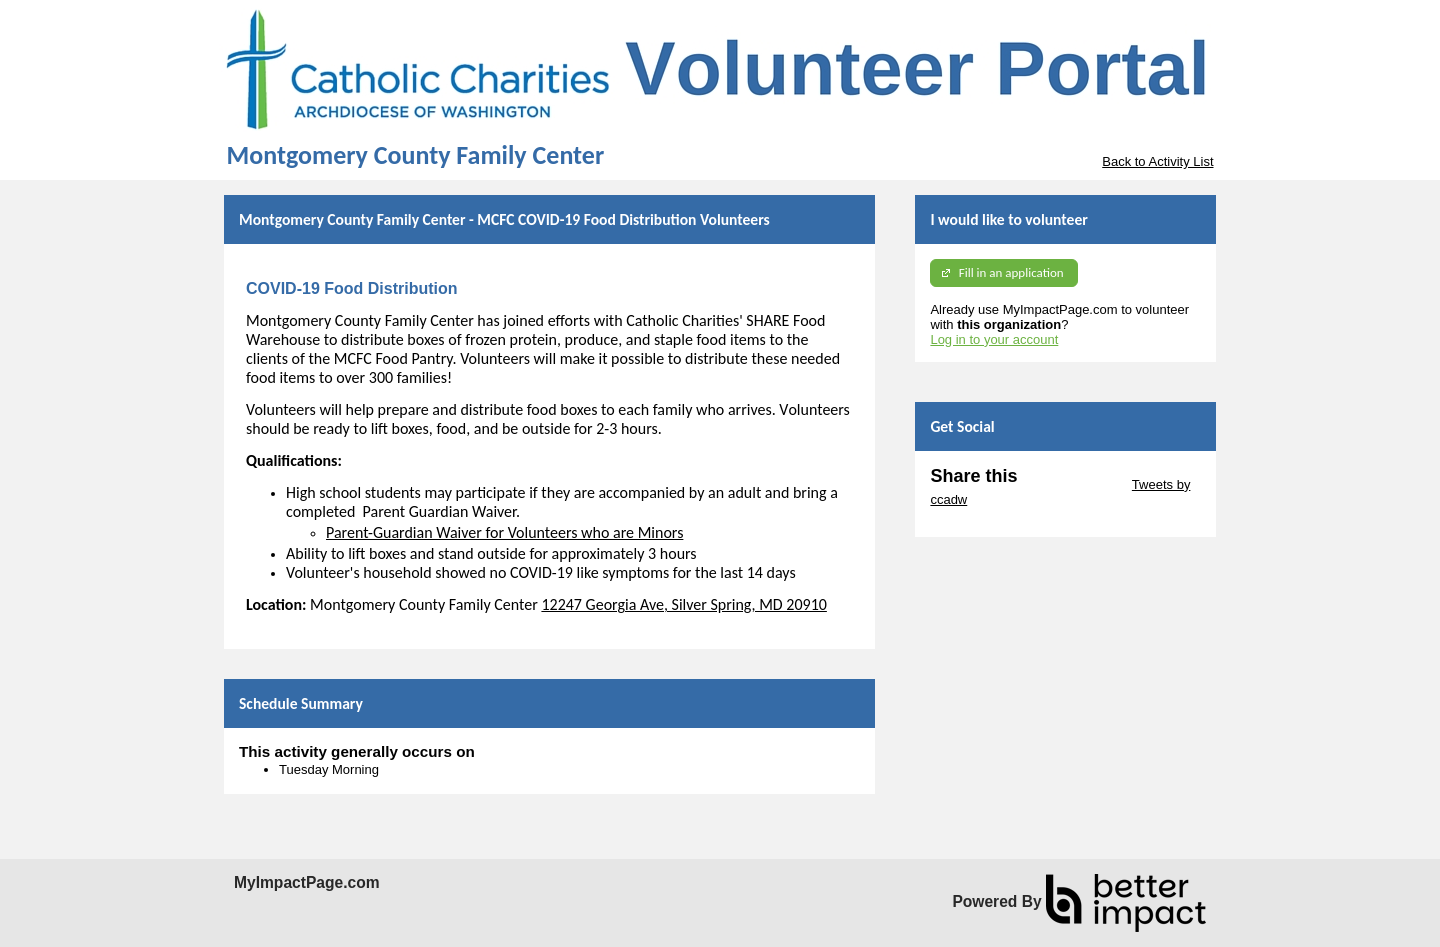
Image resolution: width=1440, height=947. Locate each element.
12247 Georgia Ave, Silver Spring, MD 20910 (683, 604)
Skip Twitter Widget (1072, 484)
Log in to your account (994, 339)
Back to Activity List (1157, 161)
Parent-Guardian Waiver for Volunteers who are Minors (504, 532)
